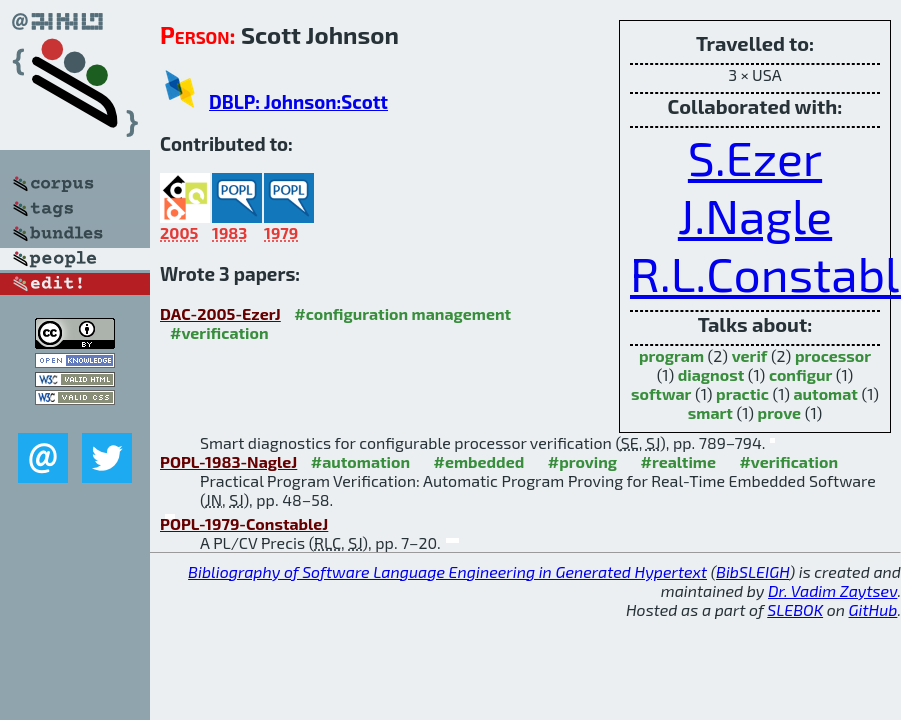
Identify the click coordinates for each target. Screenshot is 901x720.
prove (780, 412)
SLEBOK (795, 609)
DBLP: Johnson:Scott (298, 101)
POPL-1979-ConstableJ (244, 523)
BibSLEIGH (752, 571)
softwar (661, 393)
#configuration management (402, 313)
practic (742, 393)
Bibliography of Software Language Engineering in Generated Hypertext (447, 571)
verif (750, 355)
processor (833, 355)
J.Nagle (755, 215)
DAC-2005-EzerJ (220, 313)
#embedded (479, 461)
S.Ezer (755, 157)
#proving (582, 461)
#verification (219, 332)
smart (710, 412)
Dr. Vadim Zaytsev (832, 590)
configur (800, 374)
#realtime (678, 461)
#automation (360, 461)
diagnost (711, 374)
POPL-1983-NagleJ (228, 461)
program (671, 355)
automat (826, 393)
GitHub (873, 609)
